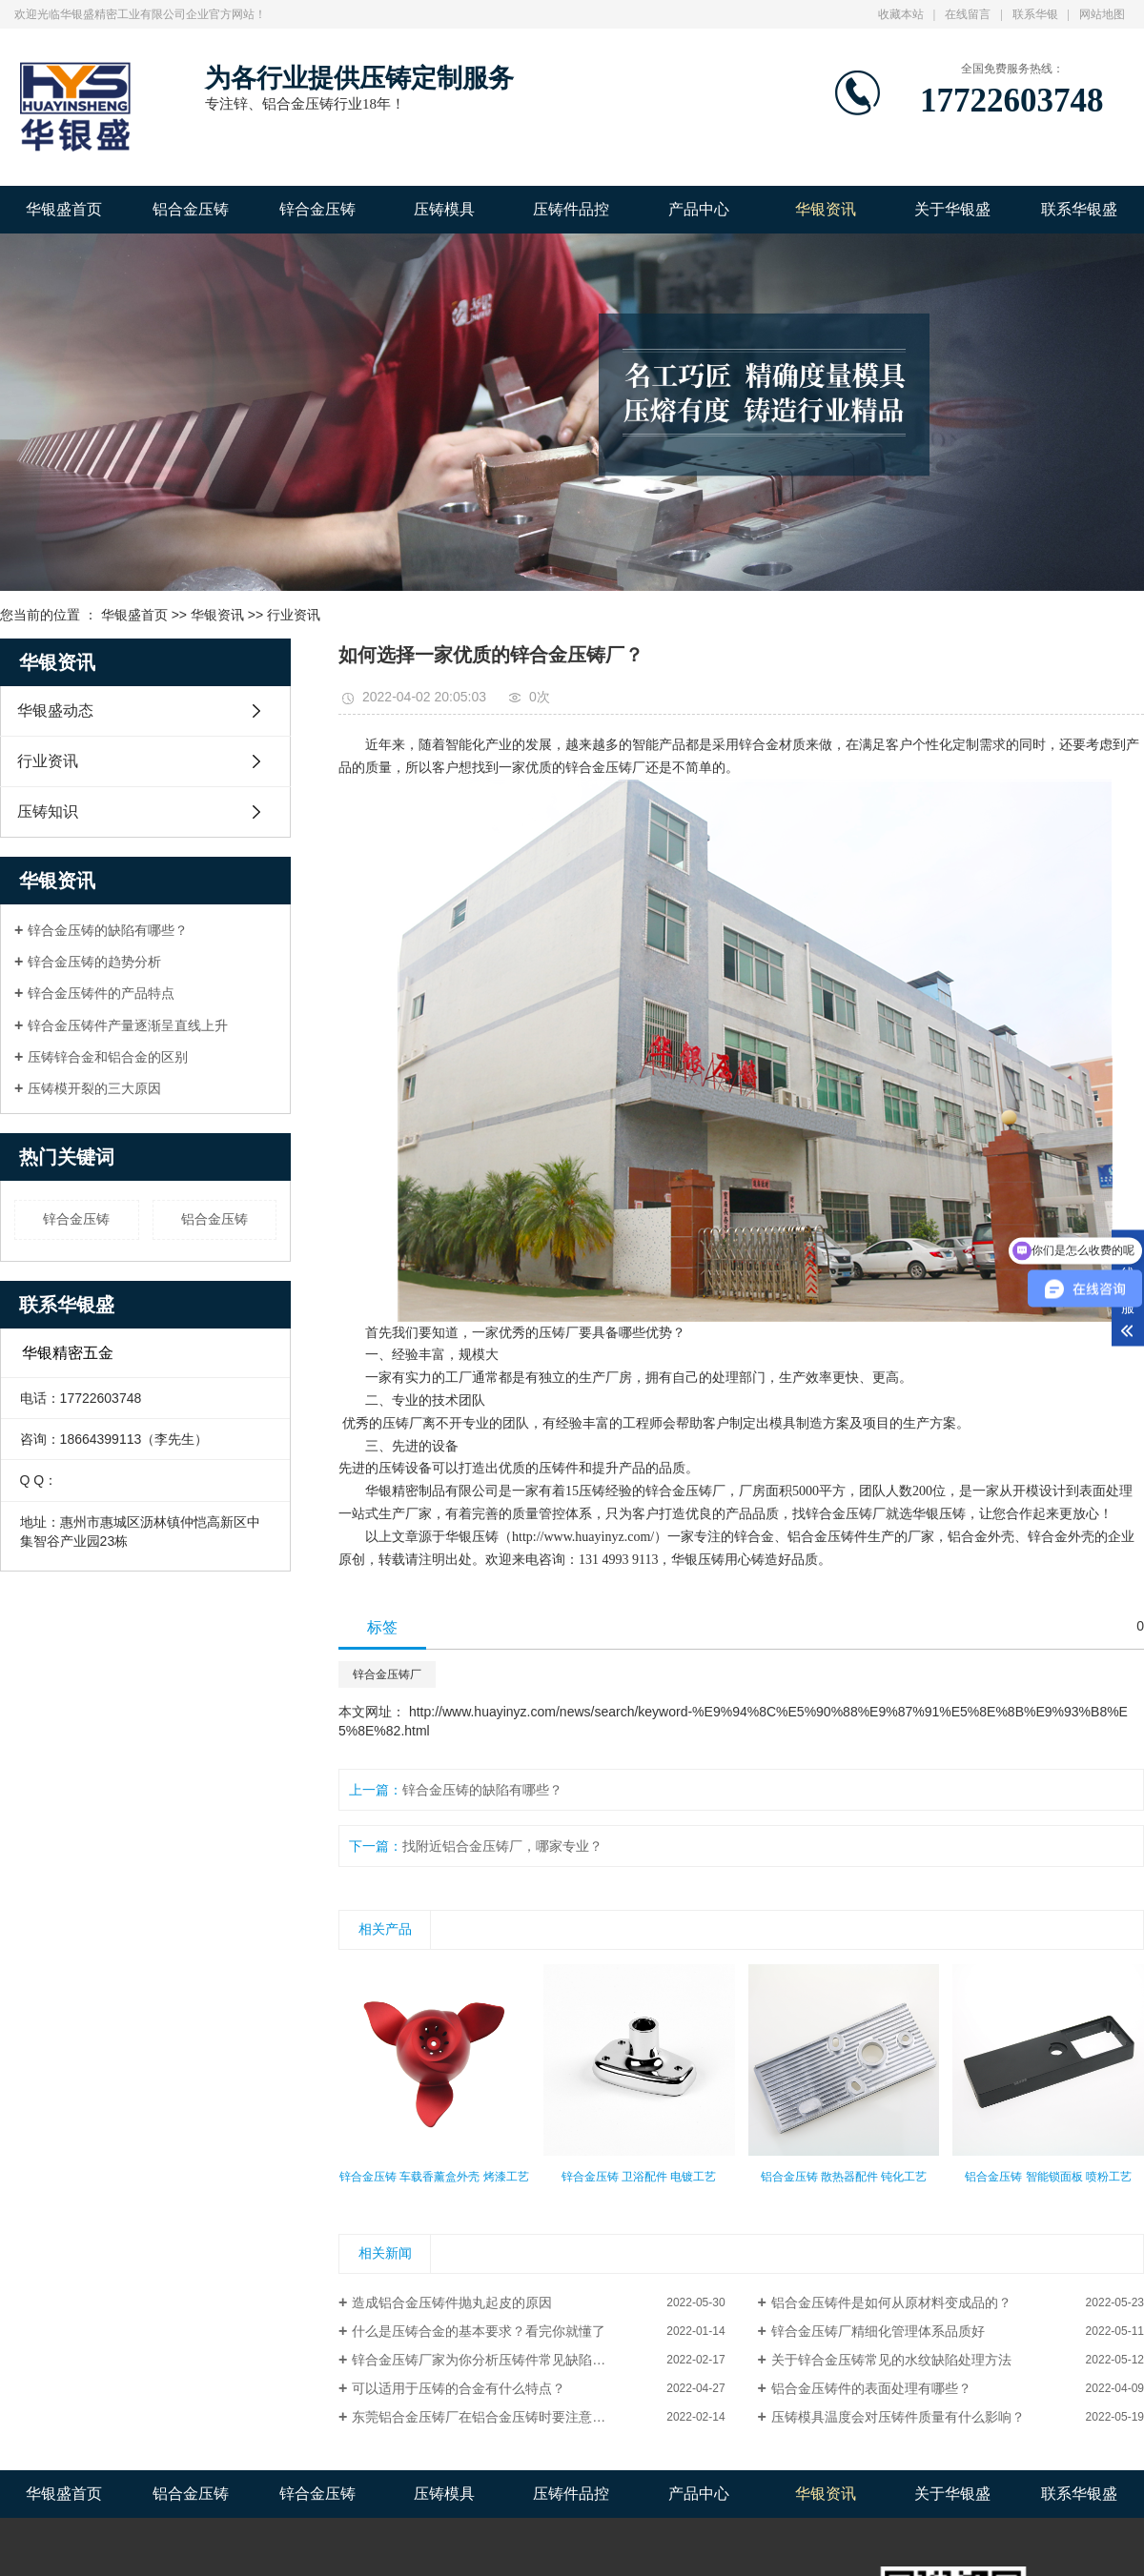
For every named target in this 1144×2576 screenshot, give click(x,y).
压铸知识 (47, 811)
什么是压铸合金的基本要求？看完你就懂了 (478, 2331)
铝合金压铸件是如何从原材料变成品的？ (891, 2302)
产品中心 (698, 209)
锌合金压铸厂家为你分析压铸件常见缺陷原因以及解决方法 (525, 2359)
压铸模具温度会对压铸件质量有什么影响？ (898, 2416)
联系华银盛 (1079, 209)
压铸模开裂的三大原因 (94, 1088)
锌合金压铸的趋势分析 (94, 961)
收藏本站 (901, 14)
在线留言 (968, 14)
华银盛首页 (64, 209)
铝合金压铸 (191, 209)
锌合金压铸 (317, 209)
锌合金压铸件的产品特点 (101, 993)
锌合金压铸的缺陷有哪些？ (108, 930)
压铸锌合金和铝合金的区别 (108, 1057)
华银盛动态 (55, 710)
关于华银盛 (952, 209)
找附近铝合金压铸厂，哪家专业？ (502, 1846)
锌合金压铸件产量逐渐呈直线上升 (128, 1025)
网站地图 (1102, 14)
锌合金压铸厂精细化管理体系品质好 (878, 2331)
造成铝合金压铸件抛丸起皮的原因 (452, 2302)
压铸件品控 (571, 209)
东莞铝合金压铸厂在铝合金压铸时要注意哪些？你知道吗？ (525, 2416)
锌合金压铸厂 (605, 768)
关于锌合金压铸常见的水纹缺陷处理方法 (891, 2359)
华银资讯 (825, 209)
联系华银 (1035, 14)
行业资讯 (293, 614)
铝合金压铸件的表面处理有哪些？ (871, 2388)
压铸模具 (444, 209)
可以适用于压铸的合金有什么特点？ (458, 2388)
